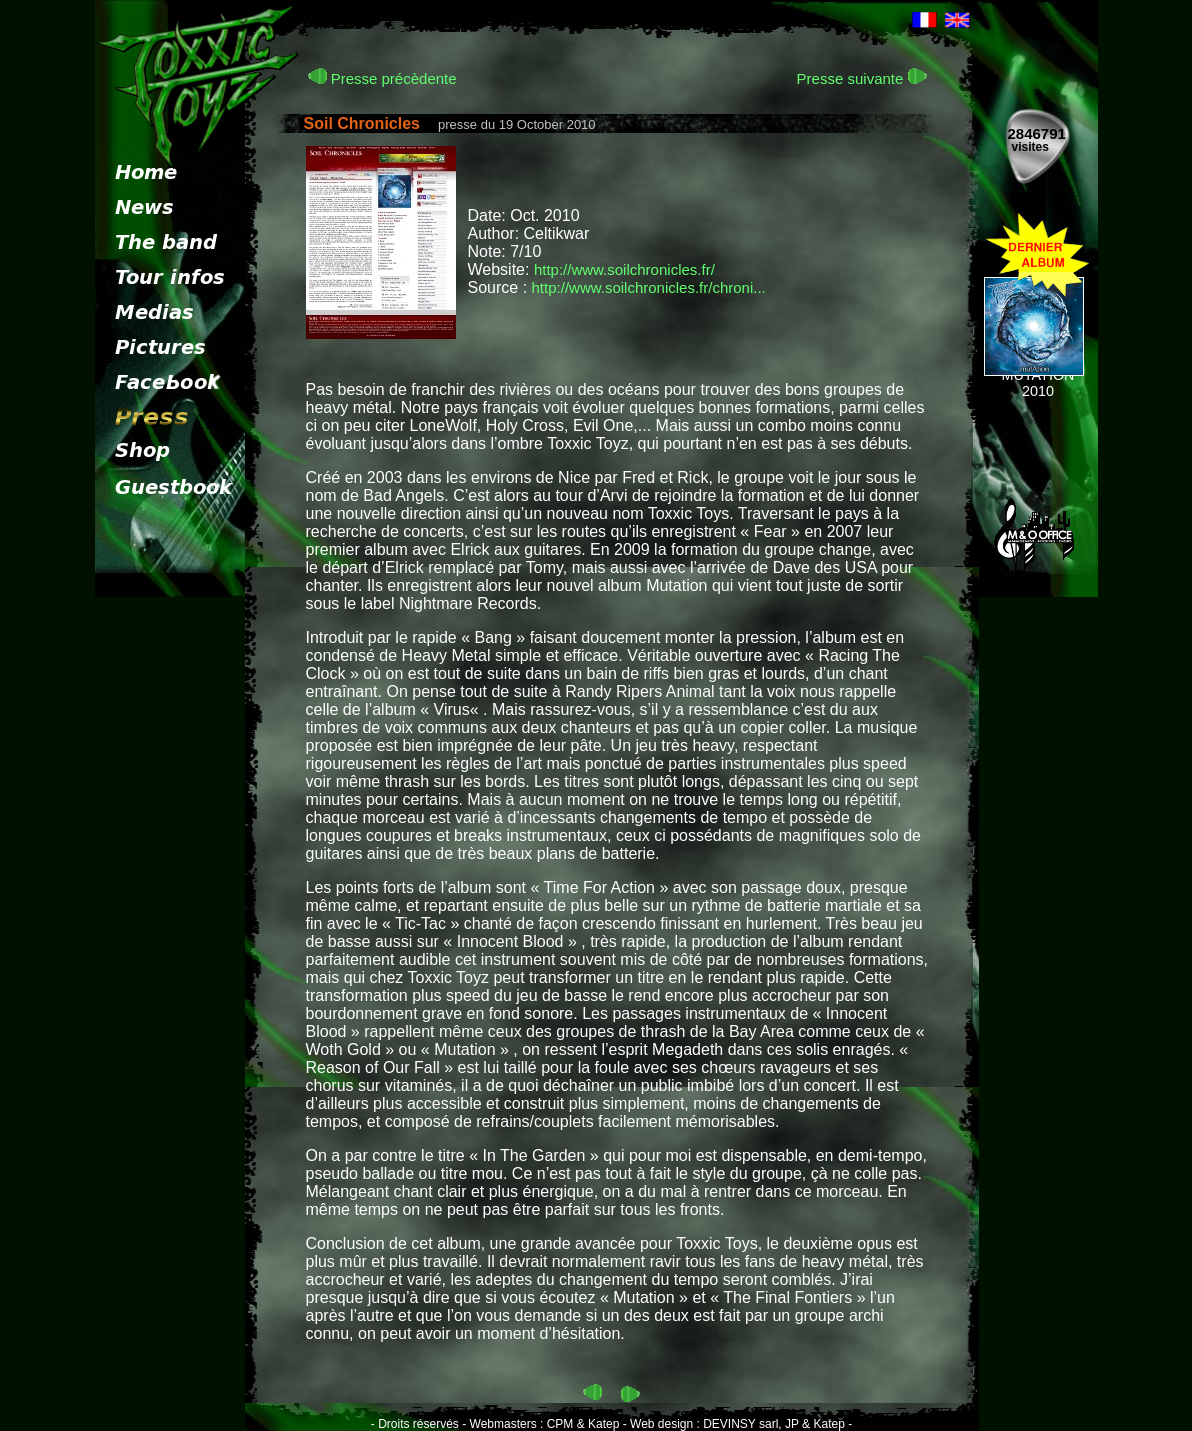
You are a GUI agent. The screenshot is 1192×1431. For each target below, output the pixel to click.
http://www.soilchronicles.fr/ (624, 269)
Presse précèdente (382, 78)
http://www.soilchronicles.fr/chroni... (649, 287)
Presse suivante (862, 78)
